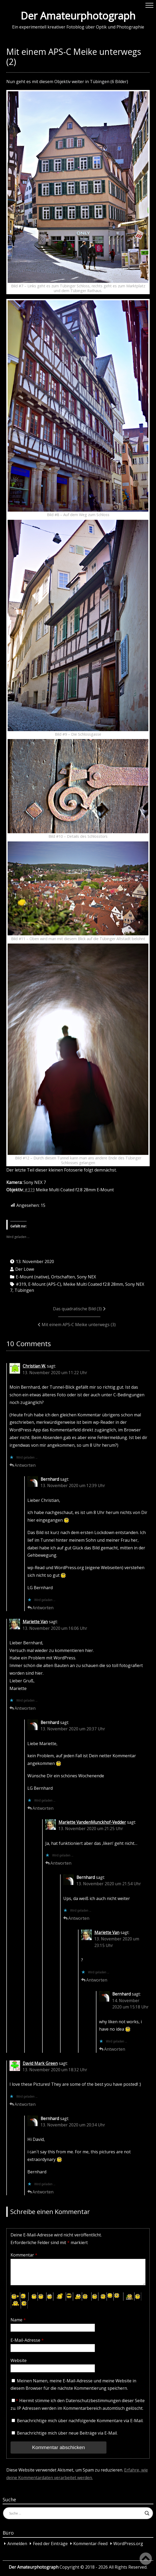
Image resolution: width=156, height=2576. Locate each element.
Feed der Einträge (50, 2543)
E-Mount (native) (32, 1277)
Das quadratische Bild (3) (77, 1309)
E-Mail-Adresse (27, 2340)
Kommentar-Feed (90, 2543)
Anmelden (17, 2543)
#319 (29, 1190)
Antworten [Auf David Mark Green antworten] (25, 2104)
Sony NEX (86, 1277)
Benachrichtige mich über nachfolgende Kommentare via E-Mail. (80, 2420)
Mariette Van (35, 1622)
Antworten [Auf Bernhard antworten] (42, 1608)
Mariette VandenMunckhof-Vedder (92, 1822)
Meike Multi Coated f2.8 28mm (93, 1284)
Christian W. (34, 1366)
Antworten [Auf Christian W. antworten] (25, 1465)
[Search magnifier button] (147, 2513)
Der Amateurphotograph (78, 15)
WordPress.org (128, 2543)
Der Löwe (24, 1269)
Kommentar (24, 2255)
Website (19, 2360)
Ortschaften (63, 1277)
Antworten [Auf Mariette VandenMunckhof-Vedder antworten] (60, 1863)
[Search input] (75, 2513)
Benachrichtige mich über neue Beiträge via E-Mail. (67, 2433)
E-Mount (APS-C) (44, 1284)
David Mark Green (40, 2063)
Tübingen (24, 1290)
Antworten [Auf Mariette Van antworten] (25, 1708)
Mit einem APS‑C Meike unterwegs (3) (79, 1324)
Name (18, 2320)
